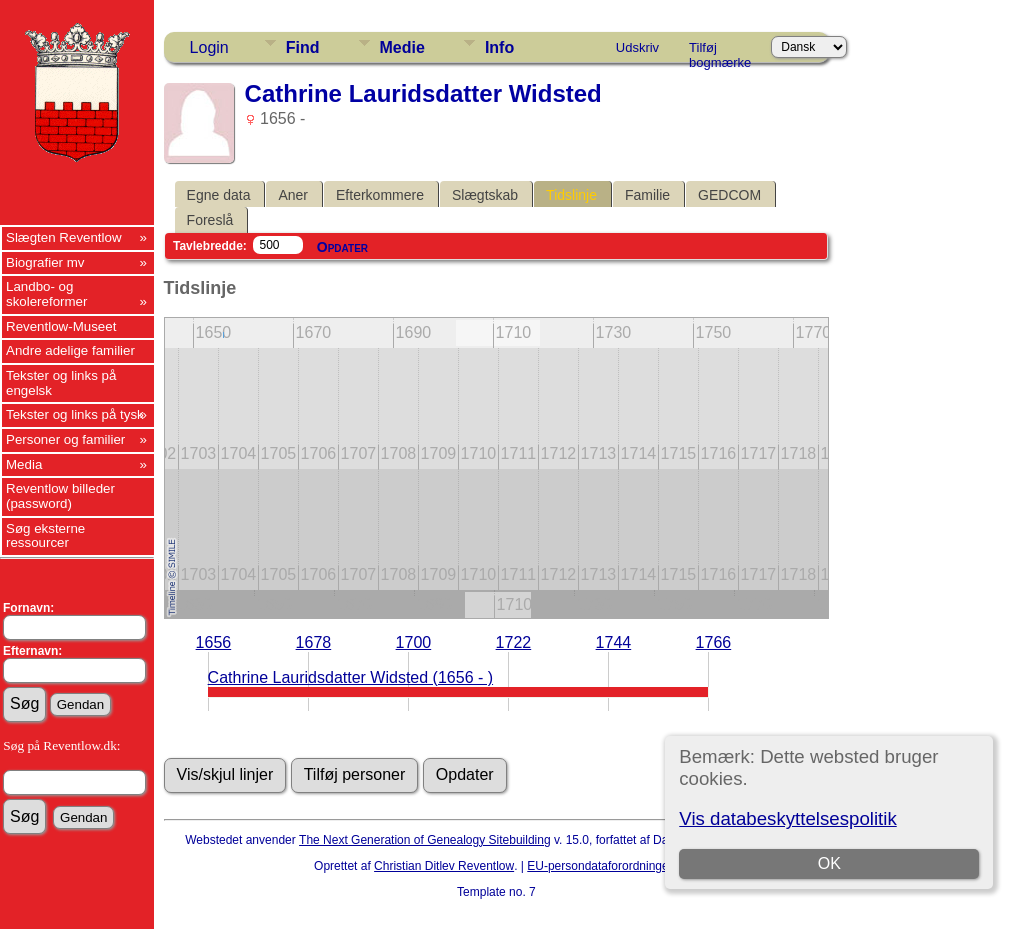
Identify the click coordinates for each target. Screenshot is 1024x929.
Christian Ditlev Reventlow (444, 866)
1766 (714, 642)
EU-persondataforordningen (601, 866)
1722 (514, 642)
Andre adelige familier (70, 350)
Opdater (342, 247)
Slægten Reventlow (64, 237)
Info (499, 47)
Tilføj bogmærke (720, 51)
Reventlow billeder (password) (60, 496)
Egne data (219, 195)
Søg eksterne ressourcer (45, 536)
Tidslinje (571, 195)
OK (829, 863)
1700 (414, 642)
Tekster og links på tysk (75, 414)
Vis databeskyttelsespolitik (787, 818)
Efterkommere (380, 195)
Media (24, 464)
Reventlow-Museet (61, 326)
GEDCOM (729, 195)
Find (303, 47)
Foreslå (210, 220)
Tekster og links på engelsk (61, 383)
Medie (402, 47)
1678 (314, 642)
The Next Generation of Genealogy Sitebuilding (425, 840)
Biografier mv (45, 262)
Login (209, 47)
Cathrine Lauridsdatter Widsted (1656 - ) (350, 677)
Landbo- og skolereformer (46, 294)
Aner (293, 195)
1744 (614, 642)
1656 (214, 642)
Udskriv (637, 47)
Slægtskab (485, 195)
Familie (647, 195)
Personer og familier (65, 439)
